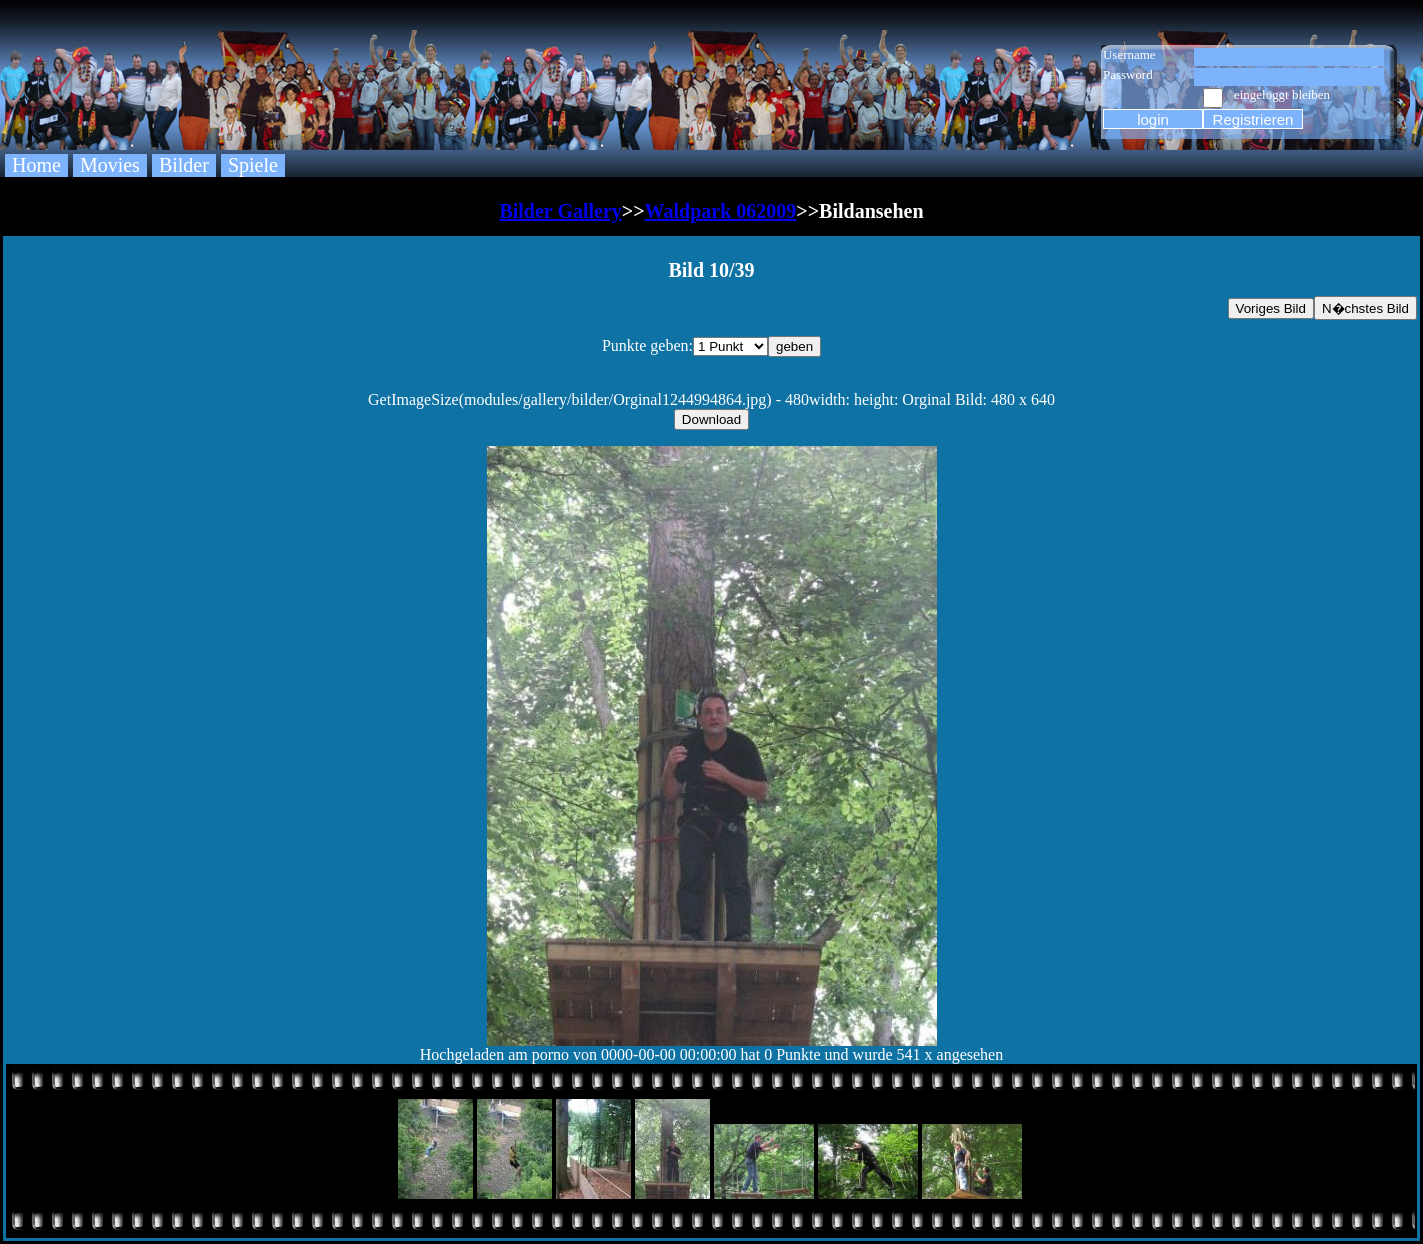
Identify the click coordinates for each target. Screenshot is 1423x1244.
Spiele (253, 165)
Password (1128, 74)
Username (1129, 54)
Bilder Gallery (560, 211)
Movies (110, 165)
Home (36, 165)
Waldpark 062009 (721, 211)
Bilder (184, 165)
